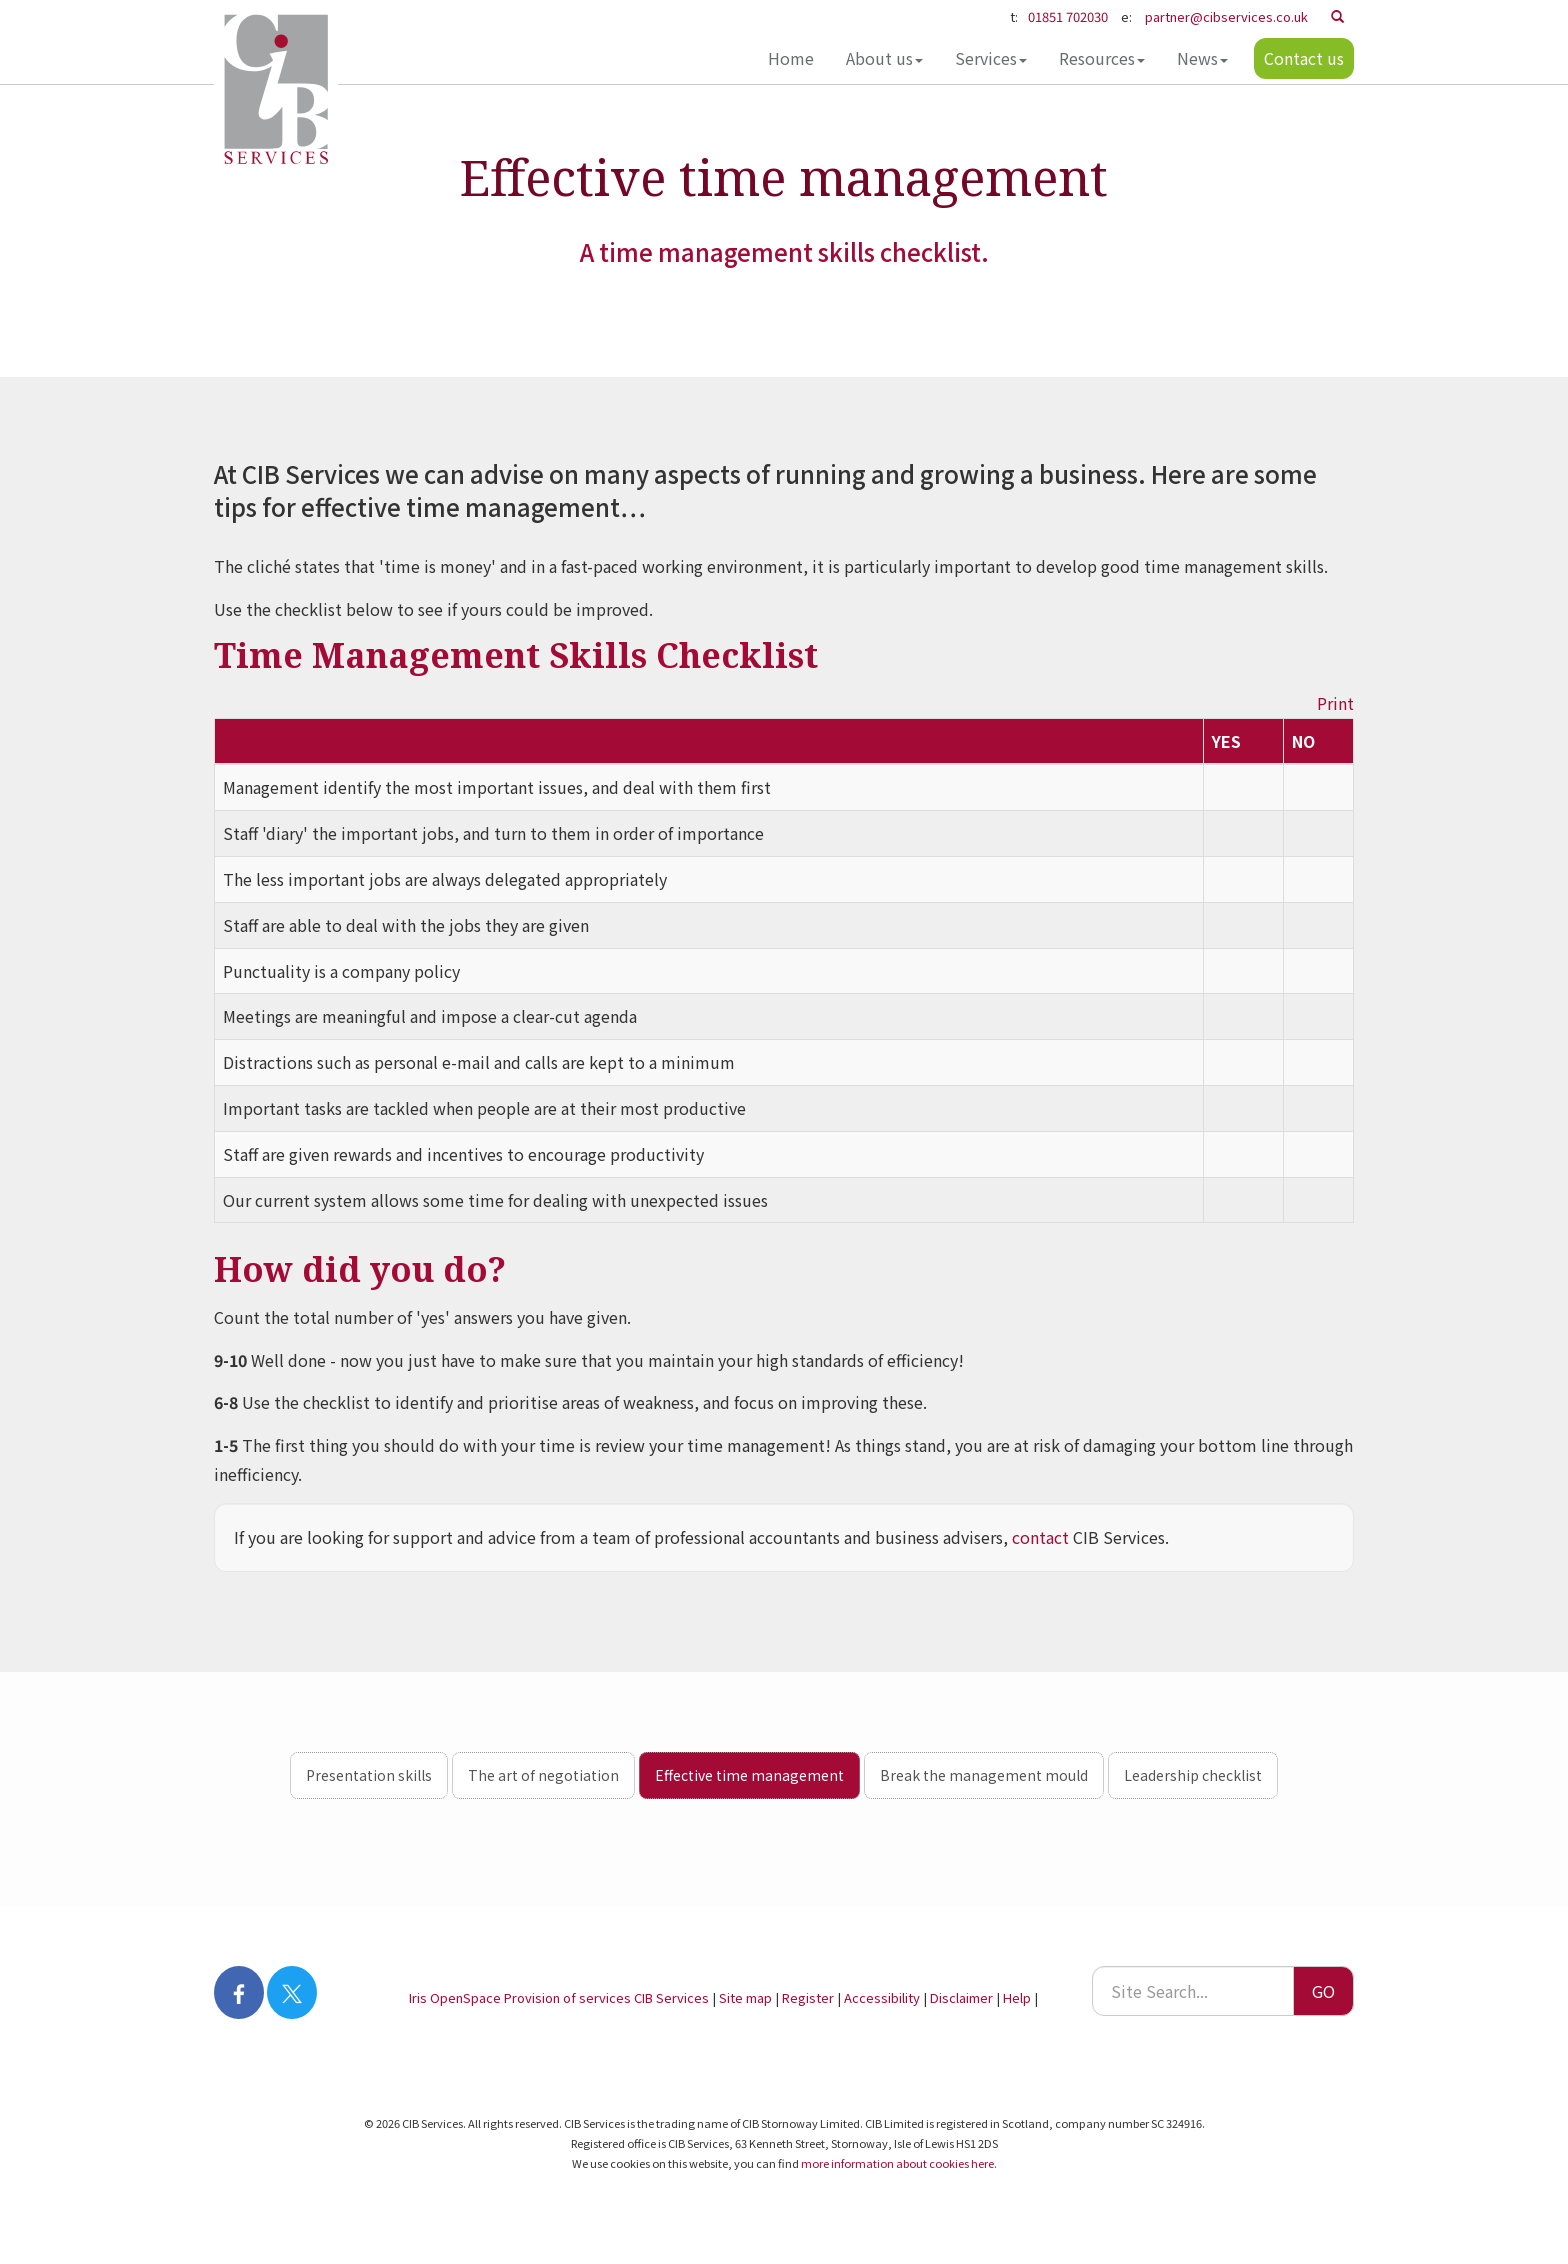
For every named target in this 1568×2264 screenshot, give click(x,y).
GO (1323, 1991)
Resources (1101, 58)
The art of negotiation (543, 1775)
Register (808, 1997)
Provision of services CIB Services (606, 1997)
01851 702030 (1068, 16)
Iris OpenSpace (455, 1997)
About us (883, 58)
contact (1040, 1537)
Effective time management (749, 1775)
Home (790, 58)
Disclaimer (961, 1997)
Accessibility (882, 1997)
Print (1335, 703)
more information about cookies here (897, 2163)
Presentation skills (369, 1775)
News (1201, 58)
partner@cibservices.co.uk (1226, 16)
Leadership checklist (1193, 1775)
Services (990, 58)
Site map (745, 1997)
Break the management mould (984, 1775)
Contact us (1304, 58)
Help (1017, 1997)
